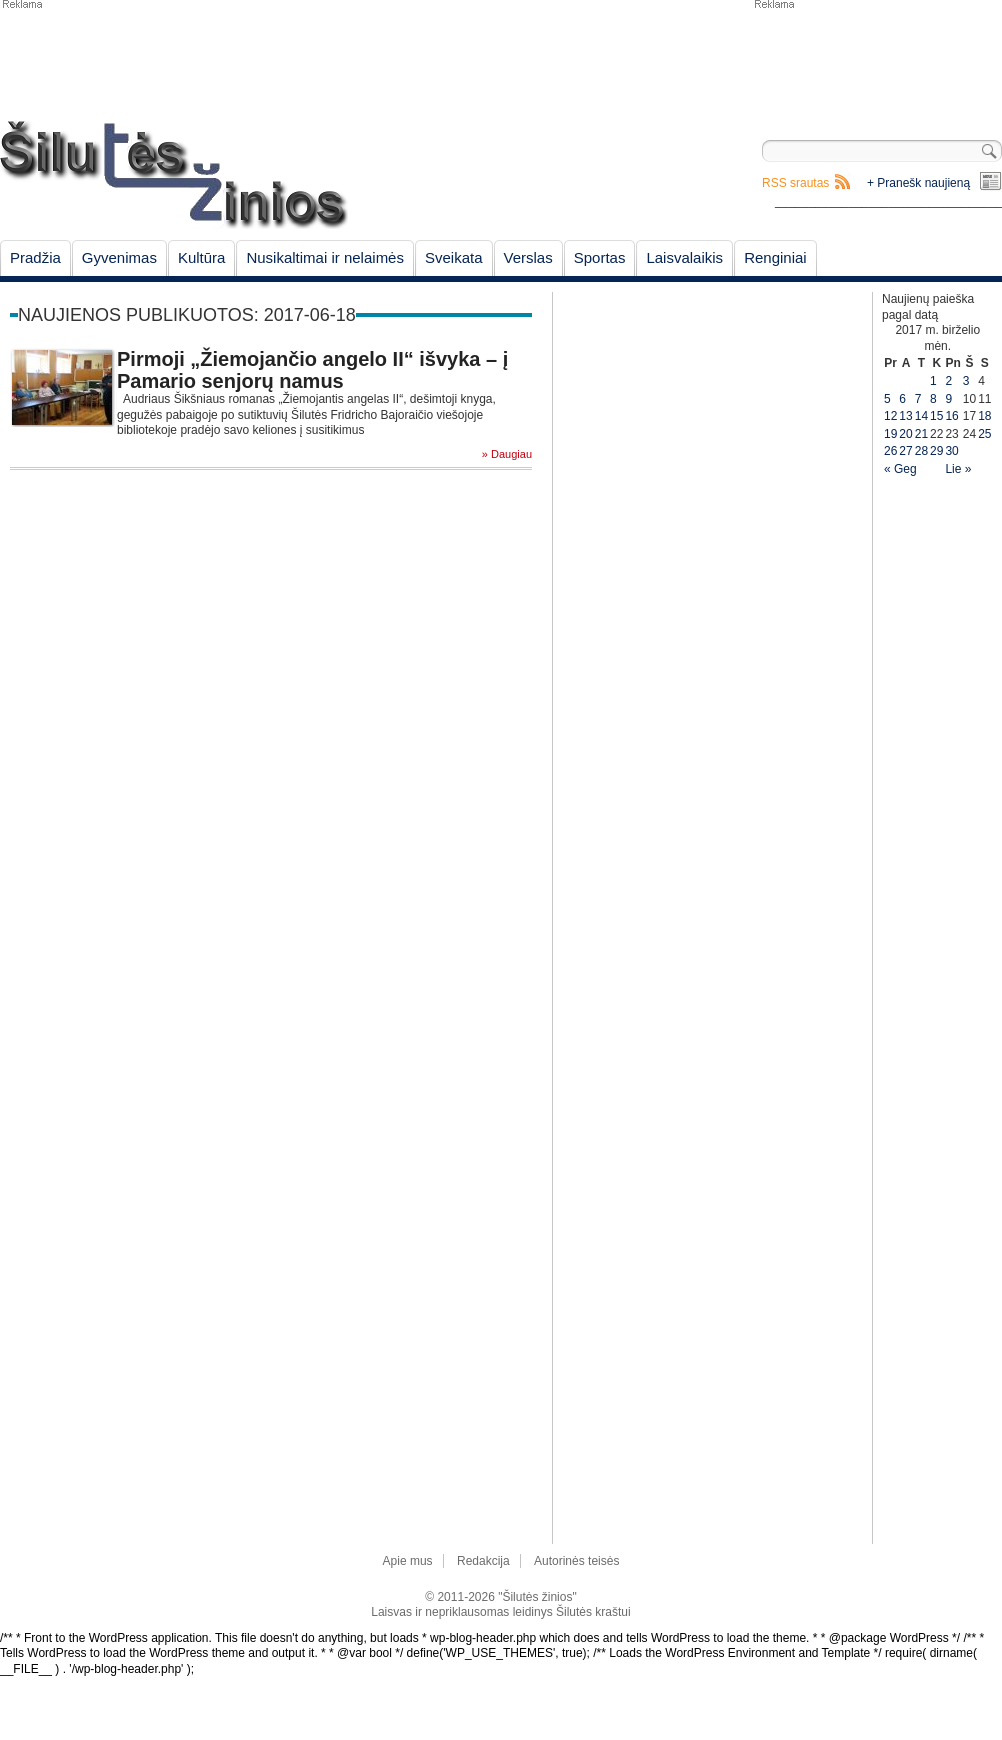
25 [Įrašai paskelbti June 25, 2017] (984, 434)
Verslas (528, 257)
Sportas (600, 257)
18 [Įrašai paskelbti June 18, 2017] (984, 416)
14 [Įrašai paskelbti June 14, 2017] (921, 416)
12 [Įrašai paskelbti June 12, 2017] (890, 416)
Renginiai (775, 257)
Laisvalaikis (684, 257)
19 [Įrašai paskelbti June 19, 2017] (890, 434)
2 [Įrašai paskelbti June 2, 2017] (948, 381)
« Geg (900, 469)
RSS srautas (795, 183)
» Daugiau (507, 454)
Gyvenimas (119, 257)
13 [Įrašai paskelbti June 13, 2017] (905, 416)
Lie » (958, 469)
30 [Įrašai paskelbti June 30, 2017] (951, 451)
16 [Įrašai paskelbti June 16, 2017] (951, 416)
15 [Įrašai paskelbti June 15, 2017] (936, 416)
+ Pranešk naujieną (918, 183)
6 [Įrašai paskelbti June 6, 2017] (902, 399)
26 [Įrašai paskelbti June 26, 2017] (890, 451)
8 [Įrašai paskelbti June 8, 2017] (933, 399)
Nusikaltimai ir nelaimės (325, 257)
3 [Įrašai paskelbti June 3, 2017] (966, 381)
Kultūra (202, 257)
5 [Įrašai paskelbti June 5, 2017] (887, 399)
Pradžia (35, 257)
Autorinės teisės (576, 1561)
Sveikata (454, 257)
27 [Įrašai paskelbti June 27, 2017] (905, 451)
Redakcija (483, 1561)
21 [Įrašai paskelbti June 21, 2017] (921, 434)
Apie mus (408, 1561)
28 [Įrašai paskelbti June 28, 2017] (921, 451)
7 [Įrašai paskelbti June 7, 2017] (918, 399)
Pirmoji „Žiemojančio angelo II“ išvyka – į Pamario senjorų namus (312, 370)
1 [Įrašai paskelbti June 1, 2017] (933, 381)
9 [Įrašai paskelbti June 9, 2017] (948, 399)
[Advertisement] (877, 60)
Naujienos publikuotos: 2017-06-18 (187, 315)
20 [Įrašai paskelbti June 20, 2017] (905, 434)
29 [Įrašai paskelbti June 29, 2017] (936, 451)
